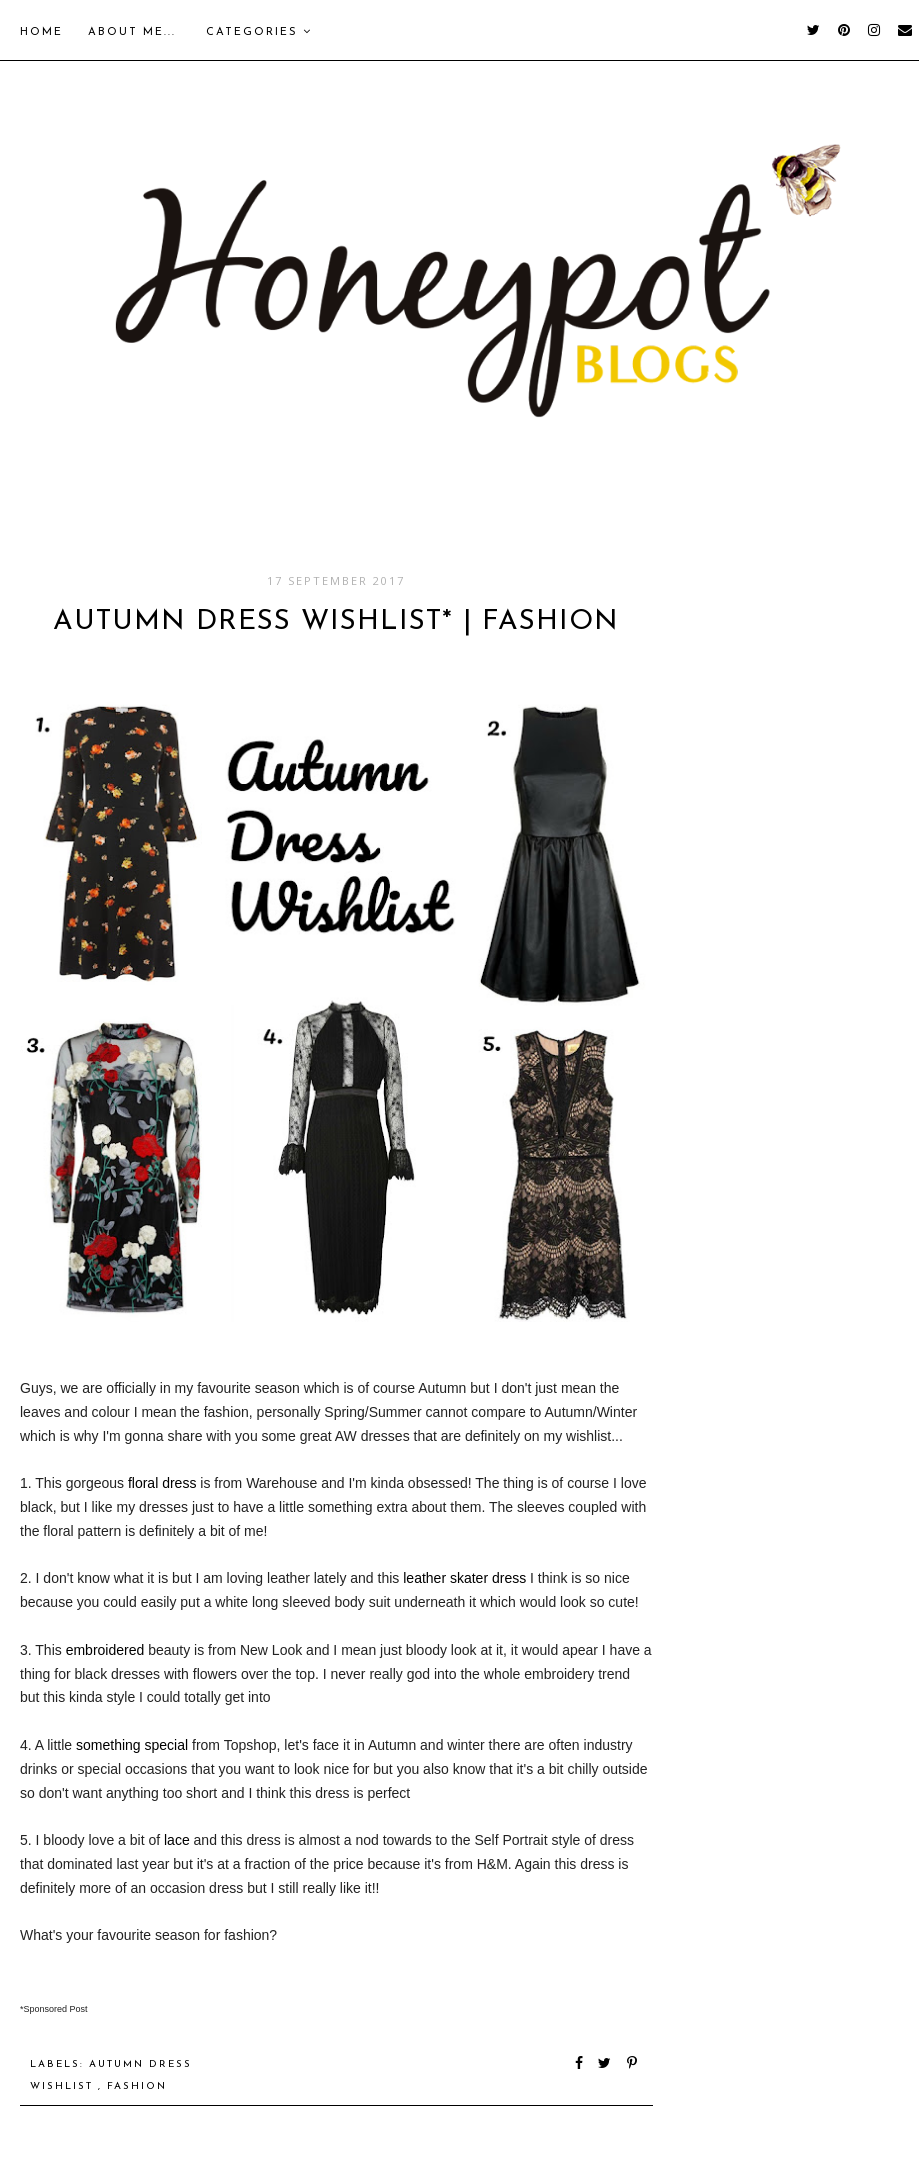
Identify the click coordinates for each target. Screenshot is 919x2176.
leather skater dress (464, 1578)
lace (177, 1840)
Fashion (137, 2086)
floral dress (162, 1483)
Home (41, 32)
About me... (132, 32)
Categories (259, 32)
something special (132, 1745)
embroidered (105, 1650)
